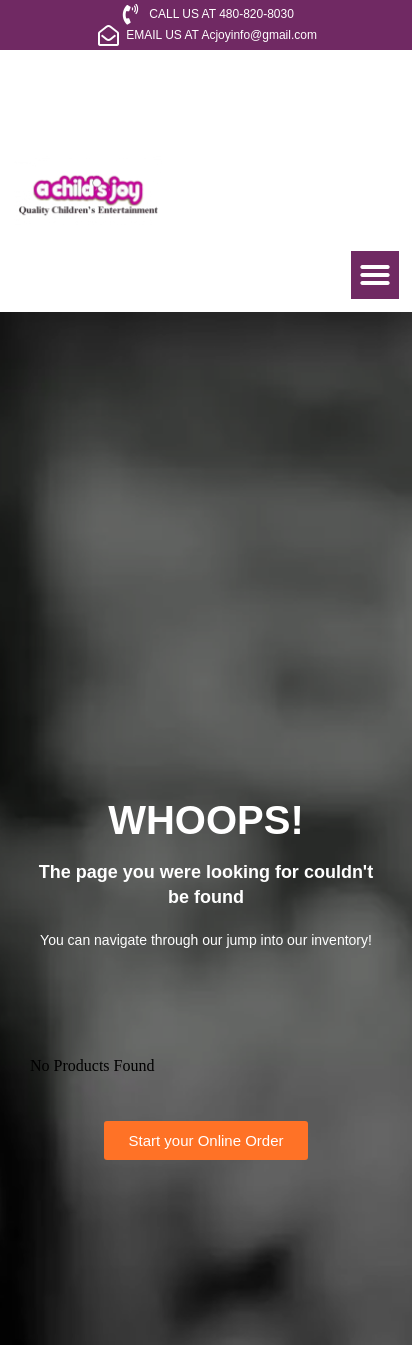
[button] (375, 275)
